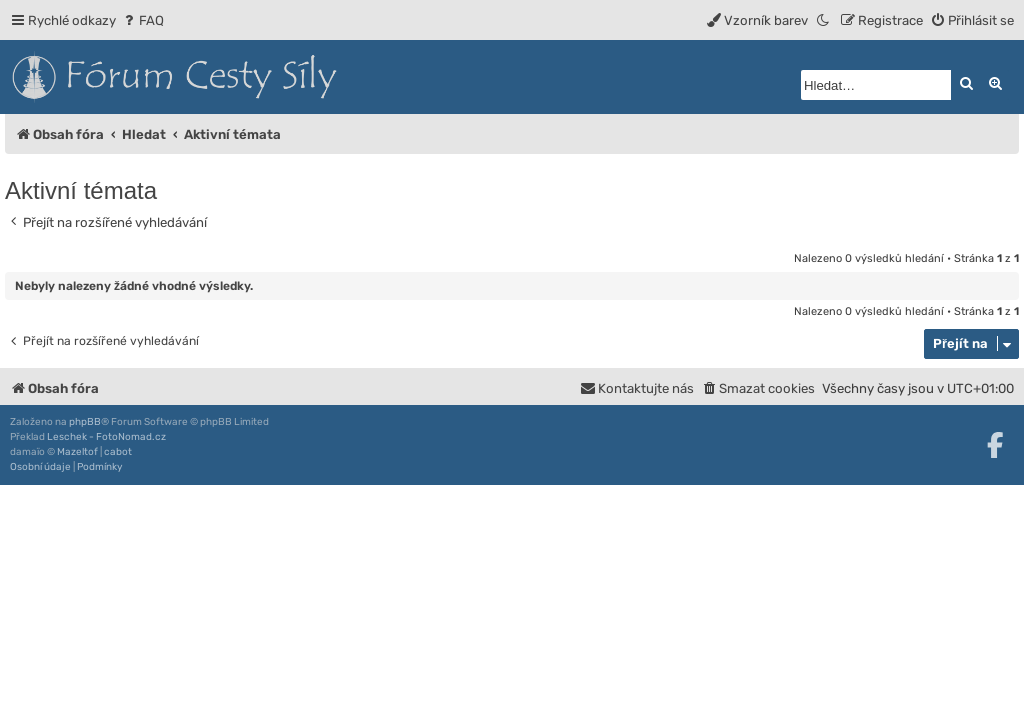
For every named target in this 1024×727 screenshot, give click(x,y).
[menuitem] (142, 20)
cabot (118, 452)
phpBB (85, 422)
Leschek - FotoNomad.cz (106, 437)
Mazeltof (77, 452)
